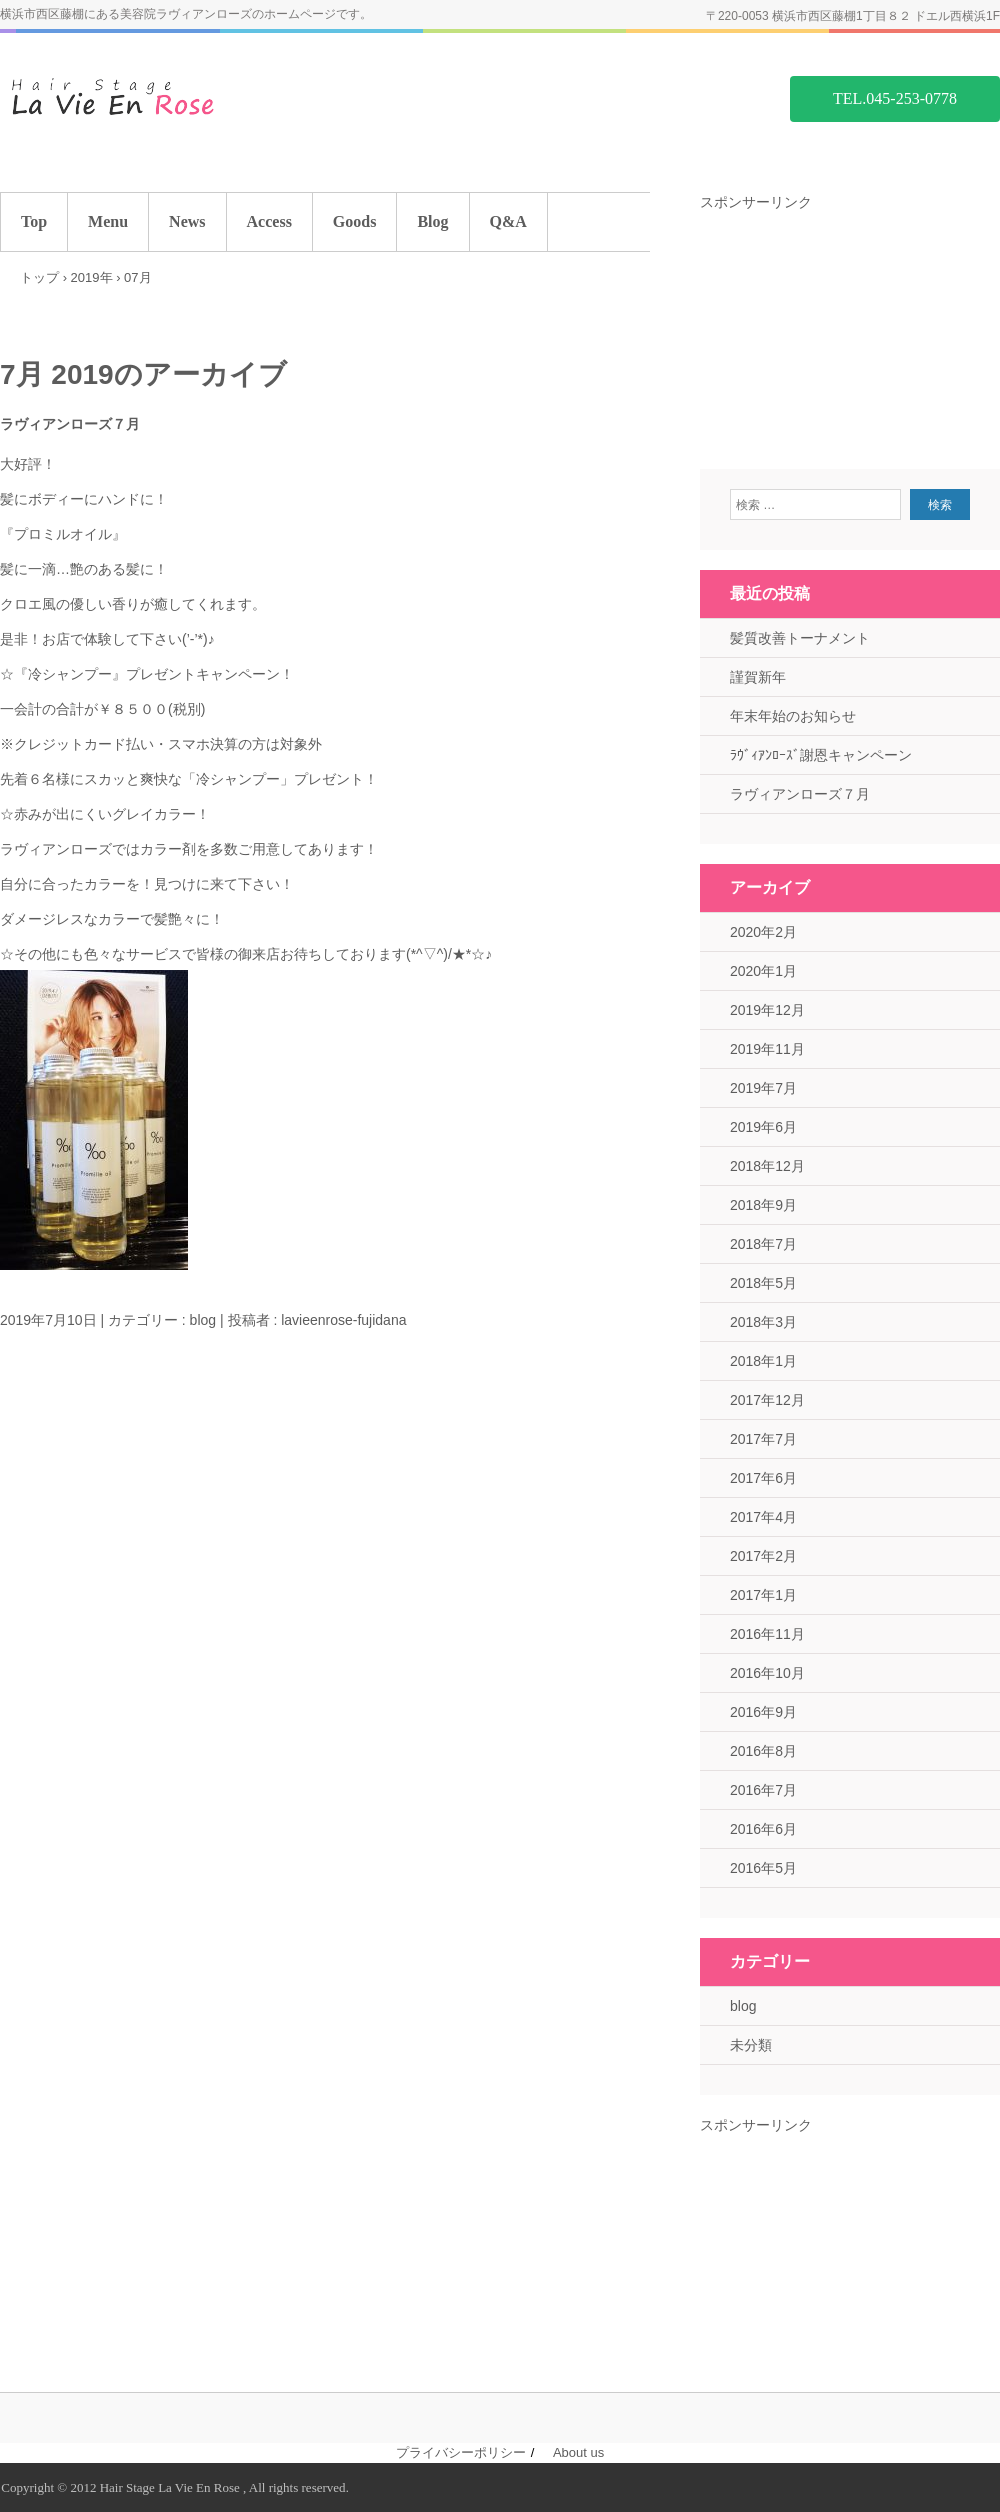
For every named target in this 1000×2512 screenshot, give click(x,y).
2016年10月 (767, 1673)
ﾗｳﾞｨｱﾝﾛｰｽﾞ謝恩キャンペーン (821, 755)
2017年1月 (763, 1595)
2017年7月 (763, 1439)
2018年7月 (763, 1244)
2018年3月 (763, 1322)
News (187, 221)
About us (578, 2452)
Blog (432, 221)
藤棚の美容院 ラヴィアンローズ (150, 97)
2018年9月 (763, 1205)
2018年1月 (763, 1361)
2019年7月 (763, 1088)
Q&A (508, 221)
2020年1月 (763, 971)
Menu (108, 221)
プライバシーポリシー (461, 2452)
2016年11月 (767, 1634)
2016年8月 (763, 1751)
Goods (355, 221)
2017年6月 (763, 1478)
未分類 (751, 2045)
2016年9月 (763, 1712)
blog (203, 1320)
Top (34, 221)
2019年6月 (763, 1127)
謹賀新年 (758, 677)
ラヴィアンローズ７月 (70, 424)
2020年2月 (763, 932)
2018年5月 (763, 1283)
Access (269, 221)
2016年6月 (763, 1829)
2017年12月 (767, 1400)
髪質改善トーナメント (800, 638)
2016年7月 (763, 1790)
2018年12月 (767, 1166)
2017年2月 (763, 1556)
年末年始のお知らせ (793, 716)
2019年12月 (767, 1010)
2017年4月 (763, 1517)
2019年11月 (767, 1049)
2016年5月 (763, 1868)
